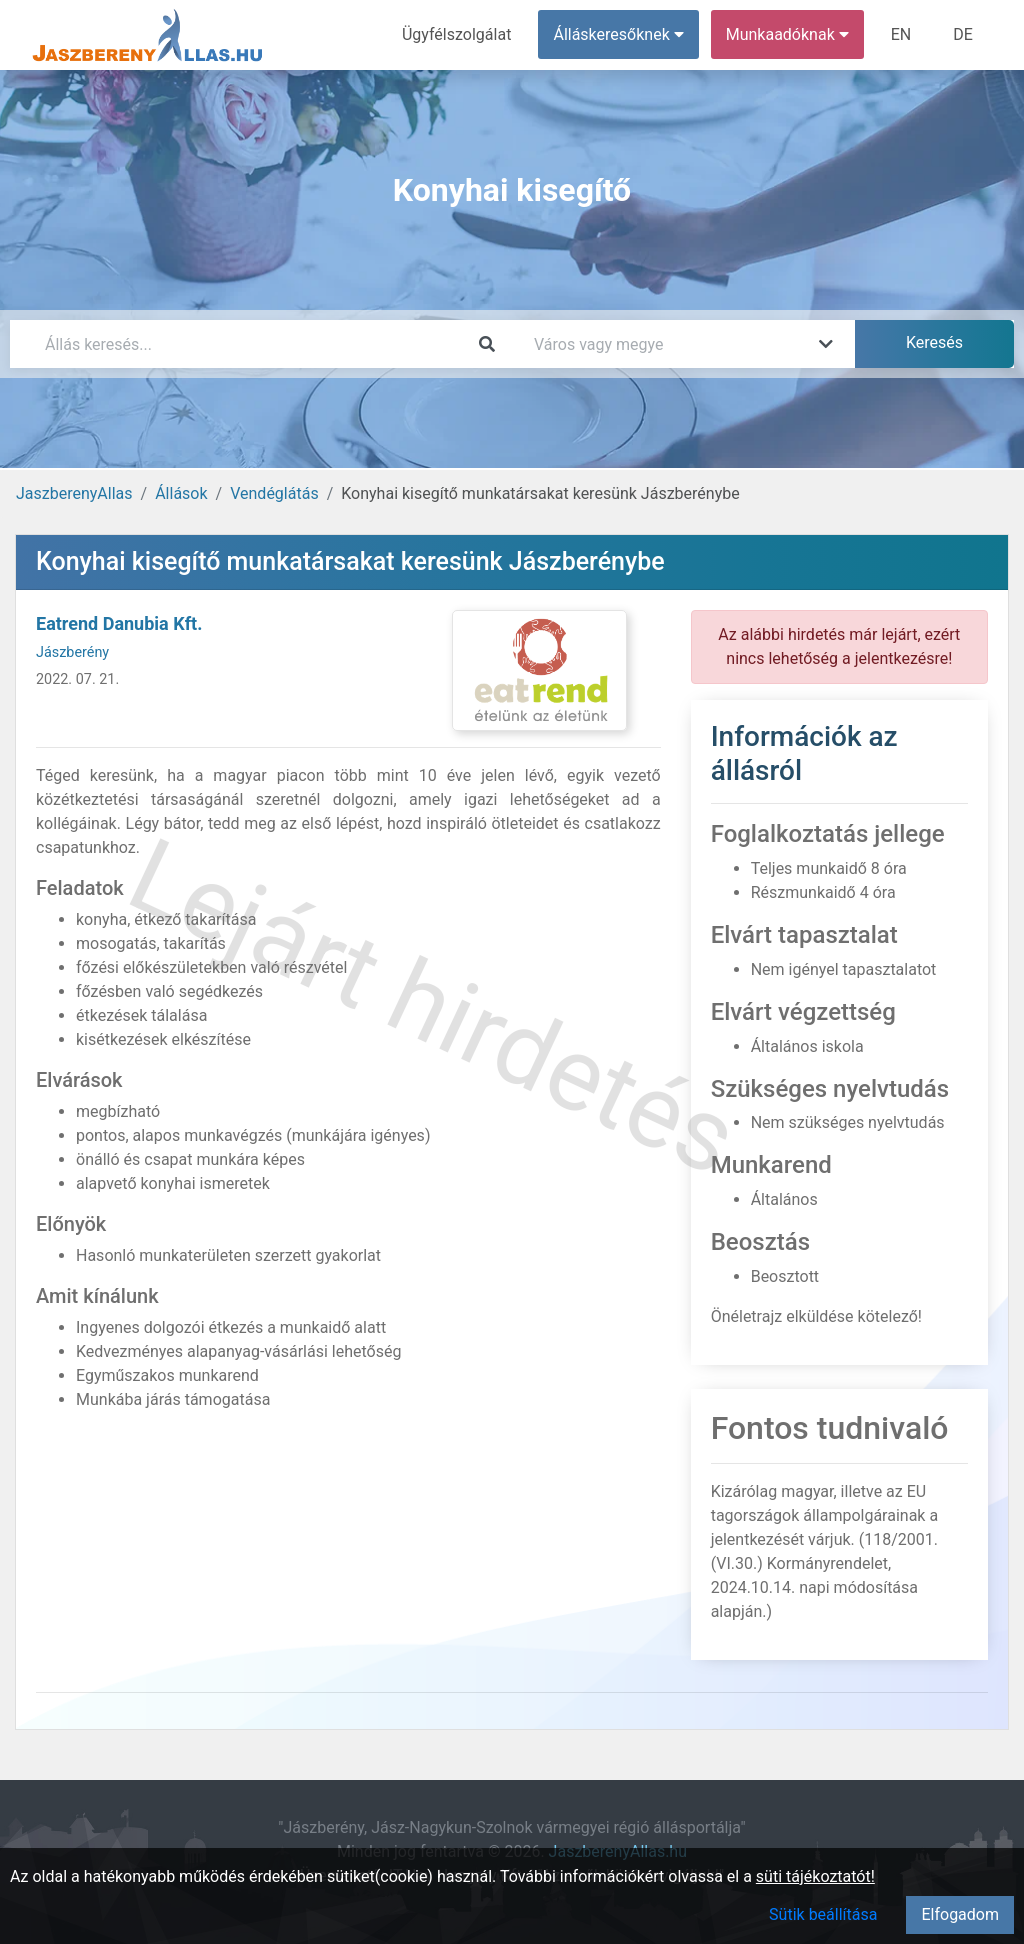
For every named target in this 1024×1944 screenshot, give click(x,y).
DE (963, 34)
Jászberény (72, 652)
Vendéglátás (274, 493)
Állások (181, 493)
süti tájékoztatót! (815, 1876)
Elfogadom (960, 1914)
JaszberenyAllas (74, 493)
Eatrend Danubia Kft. (119, 623)
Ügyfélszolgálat (456, 34)
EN (901, 34)
